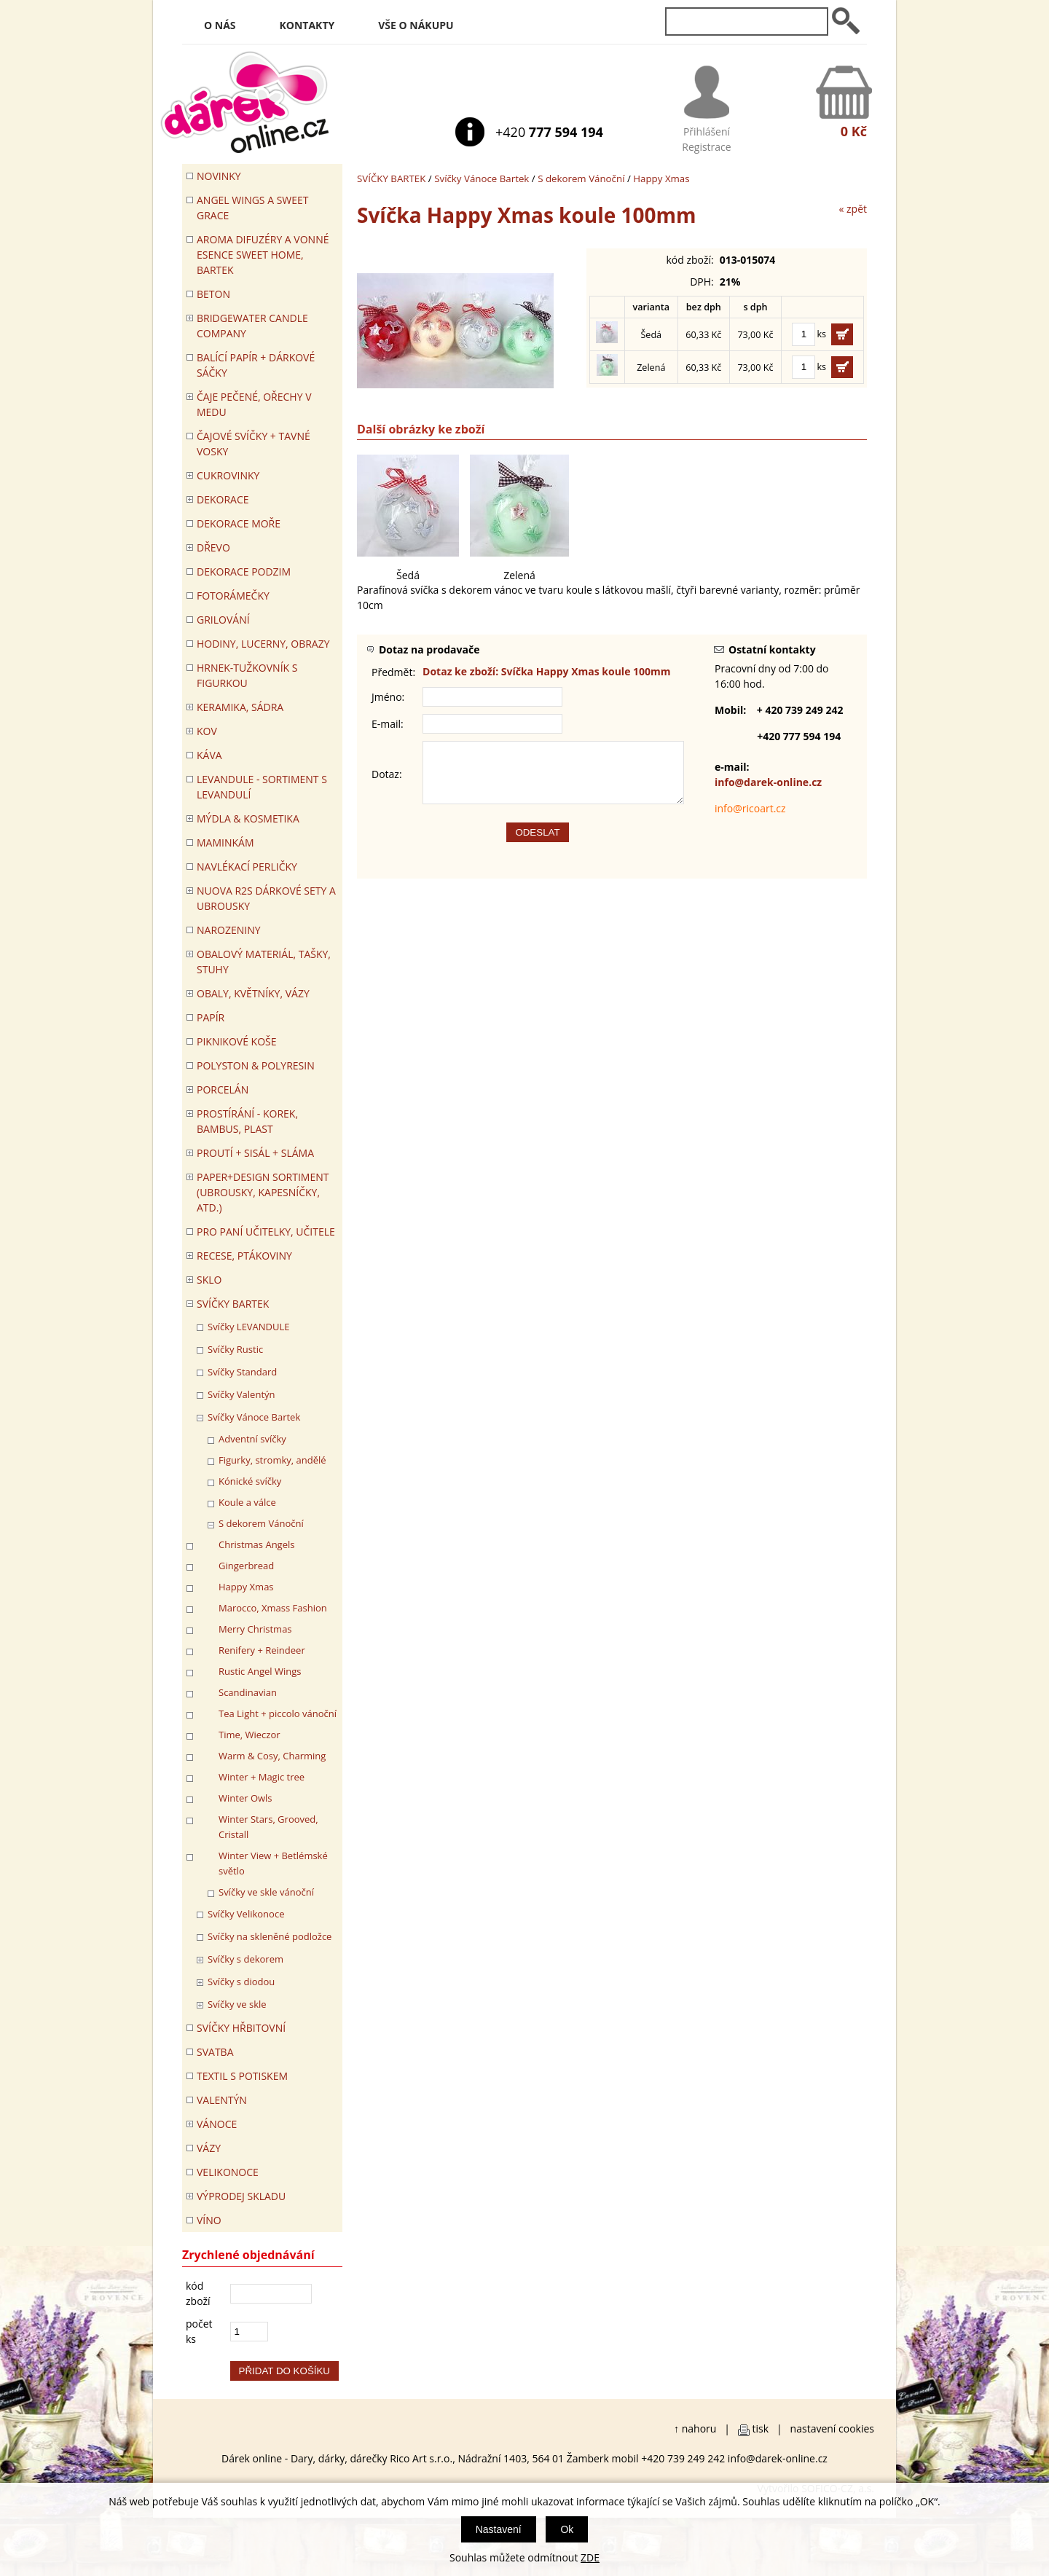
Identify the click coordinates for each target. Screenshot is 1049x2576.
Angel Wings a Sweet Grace (253, 207)
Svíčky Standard (242, 1371)
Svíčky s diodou (241, 1981)
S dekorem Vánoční (581, 178)
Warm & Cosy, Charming (272, 1755)
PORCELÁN (222, 1089)
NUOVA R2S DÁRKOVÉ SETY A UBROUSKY (266, 898)
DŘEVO (213, 547)
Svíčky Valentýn (241, 1394)
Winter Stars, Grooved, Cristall (268, 1827)
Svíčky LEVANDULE (249, 1326)
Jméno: (388, 697)
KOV (207, 731)
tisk (761, 2428)
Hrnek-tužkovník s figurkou (247, 675)
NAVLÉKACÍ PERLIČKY (247, 866)
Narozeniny (229, 930)
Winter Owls (245, 1798)
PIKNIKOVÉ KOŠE (237, 1041)
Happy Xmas (661, 178)
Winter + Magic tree (262, 1776)
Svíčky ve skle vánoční (266, 1891)
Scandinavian (248, 1692)
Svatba (215, 2052)
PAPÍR (210, 1017)
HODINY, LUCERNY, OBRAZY (263, 644)
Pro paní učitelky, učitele (266, 1231)
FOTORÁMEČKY (233, 595)
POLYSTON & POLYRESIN (256, 1065)
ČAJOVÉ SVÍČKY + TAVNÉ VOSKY (253, 443)
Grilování (223, 620)
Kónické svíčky (250, 1481)
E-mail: (388, 724)
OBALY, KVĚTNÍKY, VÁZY (253, 993)
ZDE (590, 2557)
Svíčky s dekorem (245, 1959)
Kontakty (307, 25)
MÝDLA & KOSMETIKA (248, 818)
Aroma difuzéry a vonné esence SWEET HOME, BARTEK (263, 254)
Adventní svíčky (252, 1438)
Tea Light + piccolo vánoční (278, 1713)
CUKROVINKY (228, 475)
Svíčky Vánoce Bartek (481, 178)
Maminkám (225, 842)
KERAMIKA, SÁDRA (240, 707)
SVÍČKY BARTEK (391, 178)
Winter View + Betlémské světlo (273, 1863)
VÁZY (209, 2148)
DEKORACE (223, 499)
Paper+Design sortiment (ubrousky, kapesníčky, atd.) (263, 1192)
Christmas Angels (256, 1544)
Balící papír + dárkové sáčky (256, 365)
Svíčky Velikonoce (246, 1913)
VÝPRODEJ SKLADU (241, 2196)
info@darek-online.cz (768, 782)
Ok (566, 2529)
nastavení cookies (832, 2428)
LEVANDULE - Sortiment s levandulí (262, 786)
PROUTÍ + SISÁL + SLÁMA (255, 1153)
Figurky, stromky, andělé (272, 1459)
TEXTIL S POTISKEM (242, 2076)
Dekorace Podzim (244, 571)
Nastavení (499, 2529)
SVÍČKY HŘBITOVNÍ (241, 2028)
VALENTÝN (222, 2100)
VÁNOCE (217, 2124)
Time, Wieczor (249, 1734)
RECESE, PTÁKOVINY (244, 1256)
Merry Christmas (255, 1628)
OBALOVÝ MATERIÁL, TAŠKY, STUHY (264, 961)
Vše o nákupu (415, 25)
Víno (209, 2220)
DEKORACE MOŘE (238, 523)
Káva (209, 755)
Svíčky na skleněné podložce (269, 1936)
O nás (220, 25)
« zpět (852, 209)
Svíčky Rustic (235, 1349)
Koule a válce (247, 1502)
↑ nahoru (695, 2428)
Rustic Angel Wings (260, 1671)
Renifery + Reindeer (262, 1650)
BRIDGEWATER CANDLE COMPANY (252, 325)
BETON (213, 294)
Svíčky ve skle (237, 2004)
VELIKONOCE (228, 2172)
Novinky (219, 176)
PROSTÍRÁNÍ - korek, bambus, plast (247, 1121)
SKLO (209, 1280)
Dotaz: (387, 780)
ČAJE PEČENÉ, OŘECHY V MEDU (254, 404)
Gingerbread (246, 1565)
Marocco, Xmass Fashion (273, 1607)
